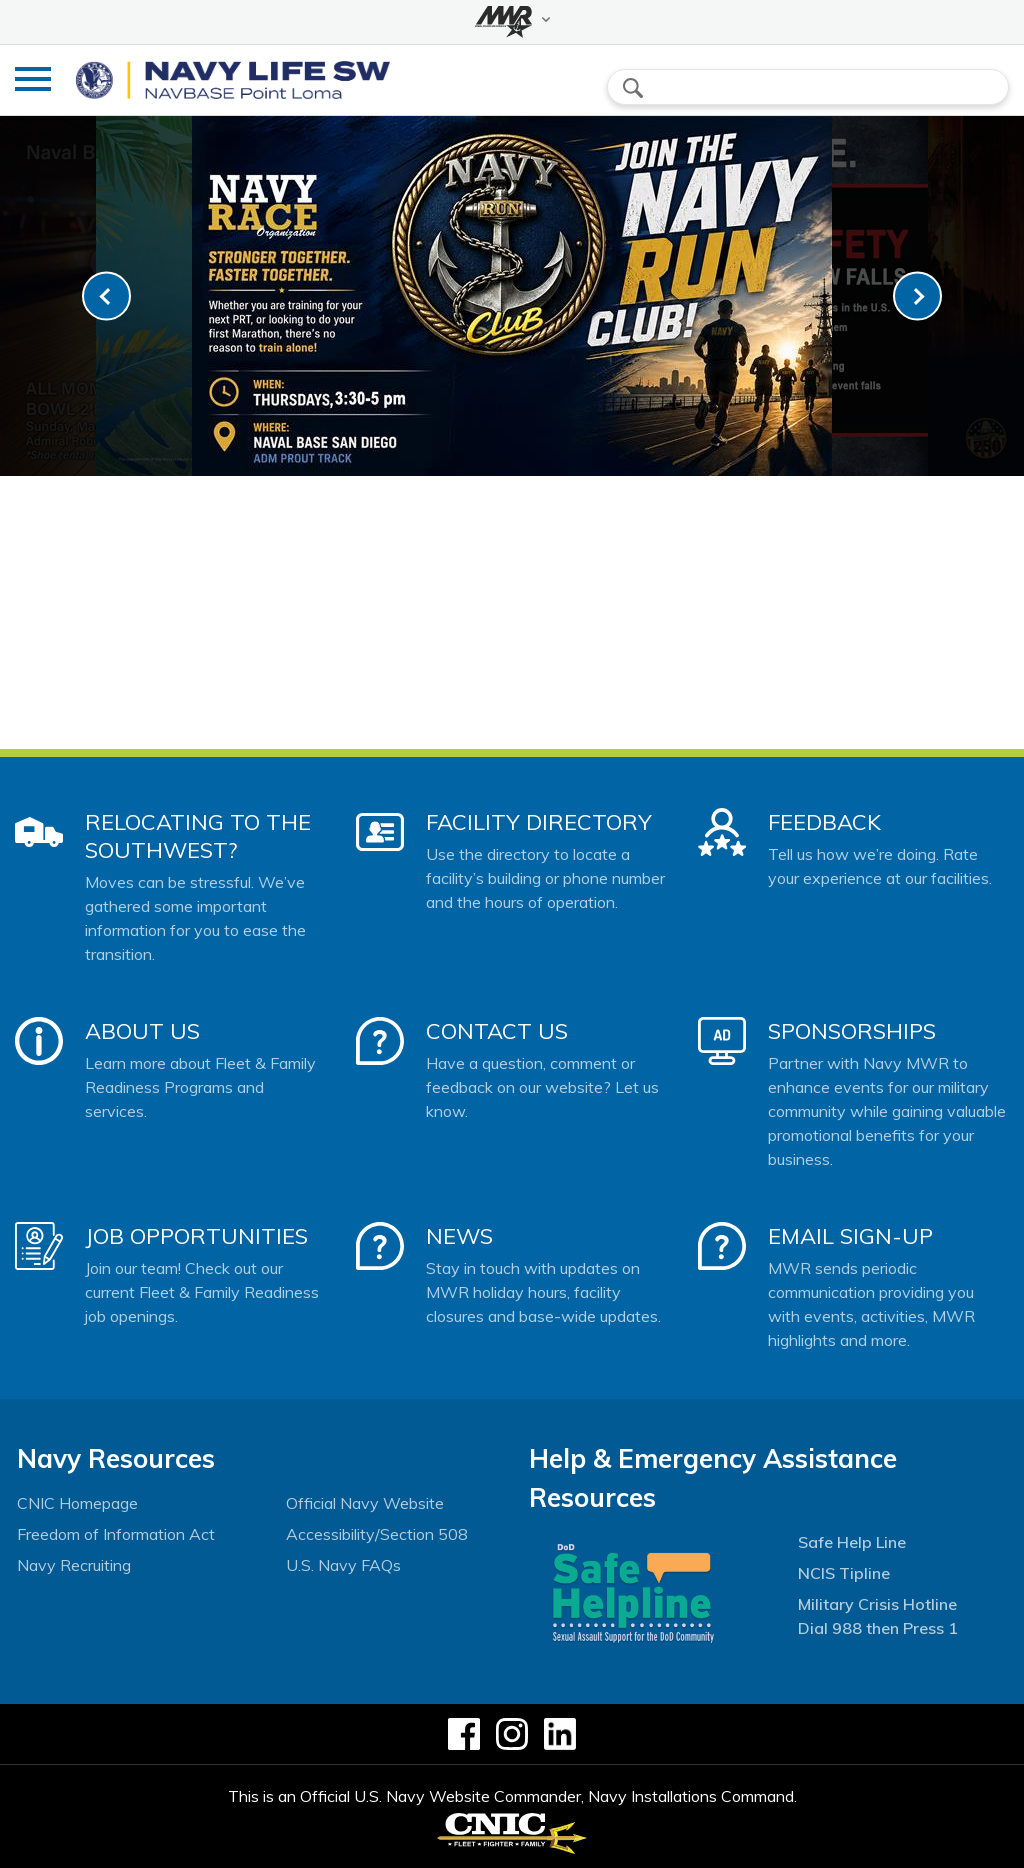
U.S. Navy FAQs (343, 1565)
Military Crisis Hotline (877, 1604)
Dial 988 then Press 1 (878, 1628)
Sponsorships (852, 1031)
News (459, 1236)
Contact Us (497, 1031)
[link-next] (917, 296)
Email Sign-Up (850, 1236)
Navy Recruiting (74, 1565)
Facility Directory (539, 822)
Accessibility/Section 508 (377, 1534)
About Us (142, 1031)
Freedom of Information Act (116, 1534)
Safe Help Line (852, 1542)
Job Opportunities (196, 1236)
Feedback (824, 822)
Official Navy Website (365, 1503)
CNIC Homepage (77, 1503)
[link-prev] (106, 296)
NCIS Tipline (844, 1573)
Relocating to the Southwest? (198, 836)
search (633, 88)
